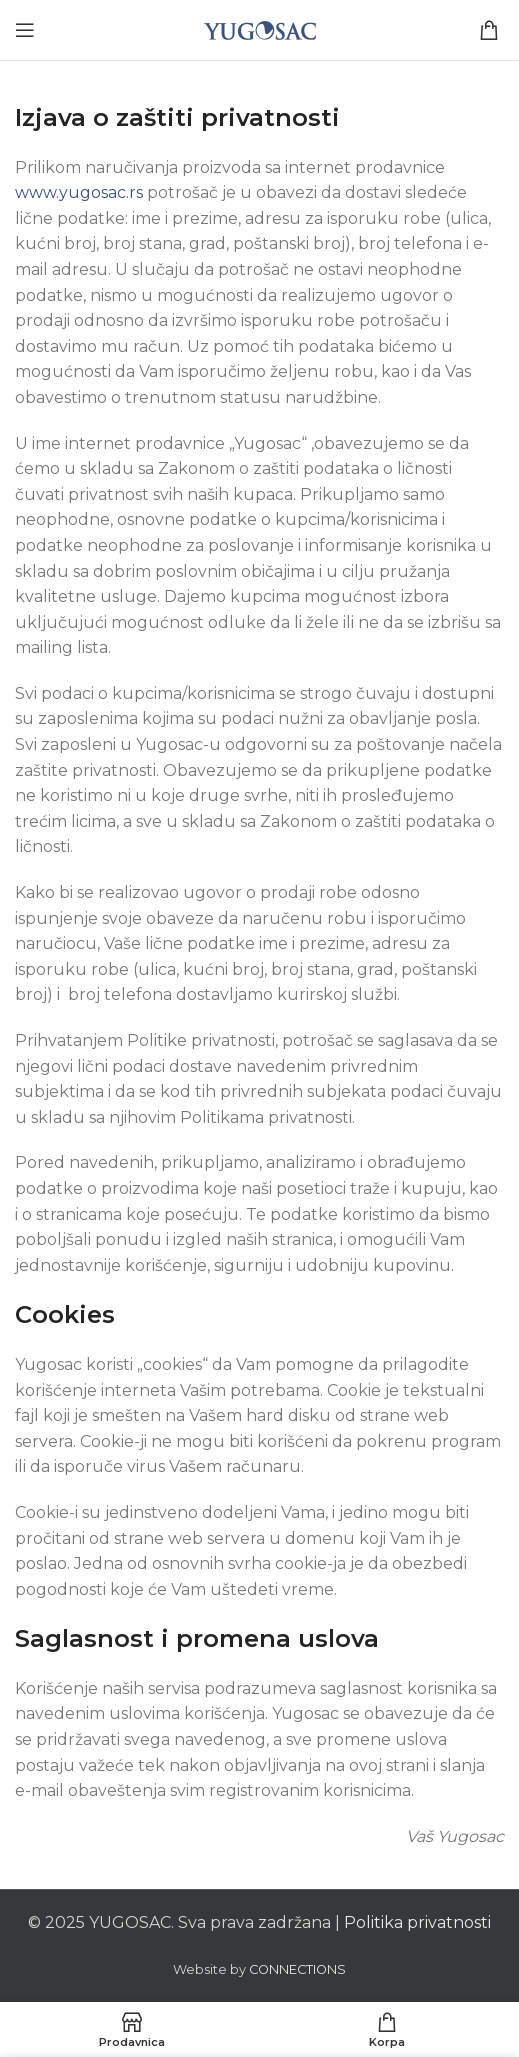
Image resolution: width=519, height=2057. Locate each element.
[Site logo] (260, 28)
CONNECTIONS (297, 1969)
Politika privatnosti (417, 1922)
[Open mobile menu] (25, 30)
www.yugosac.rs (81, 192)
